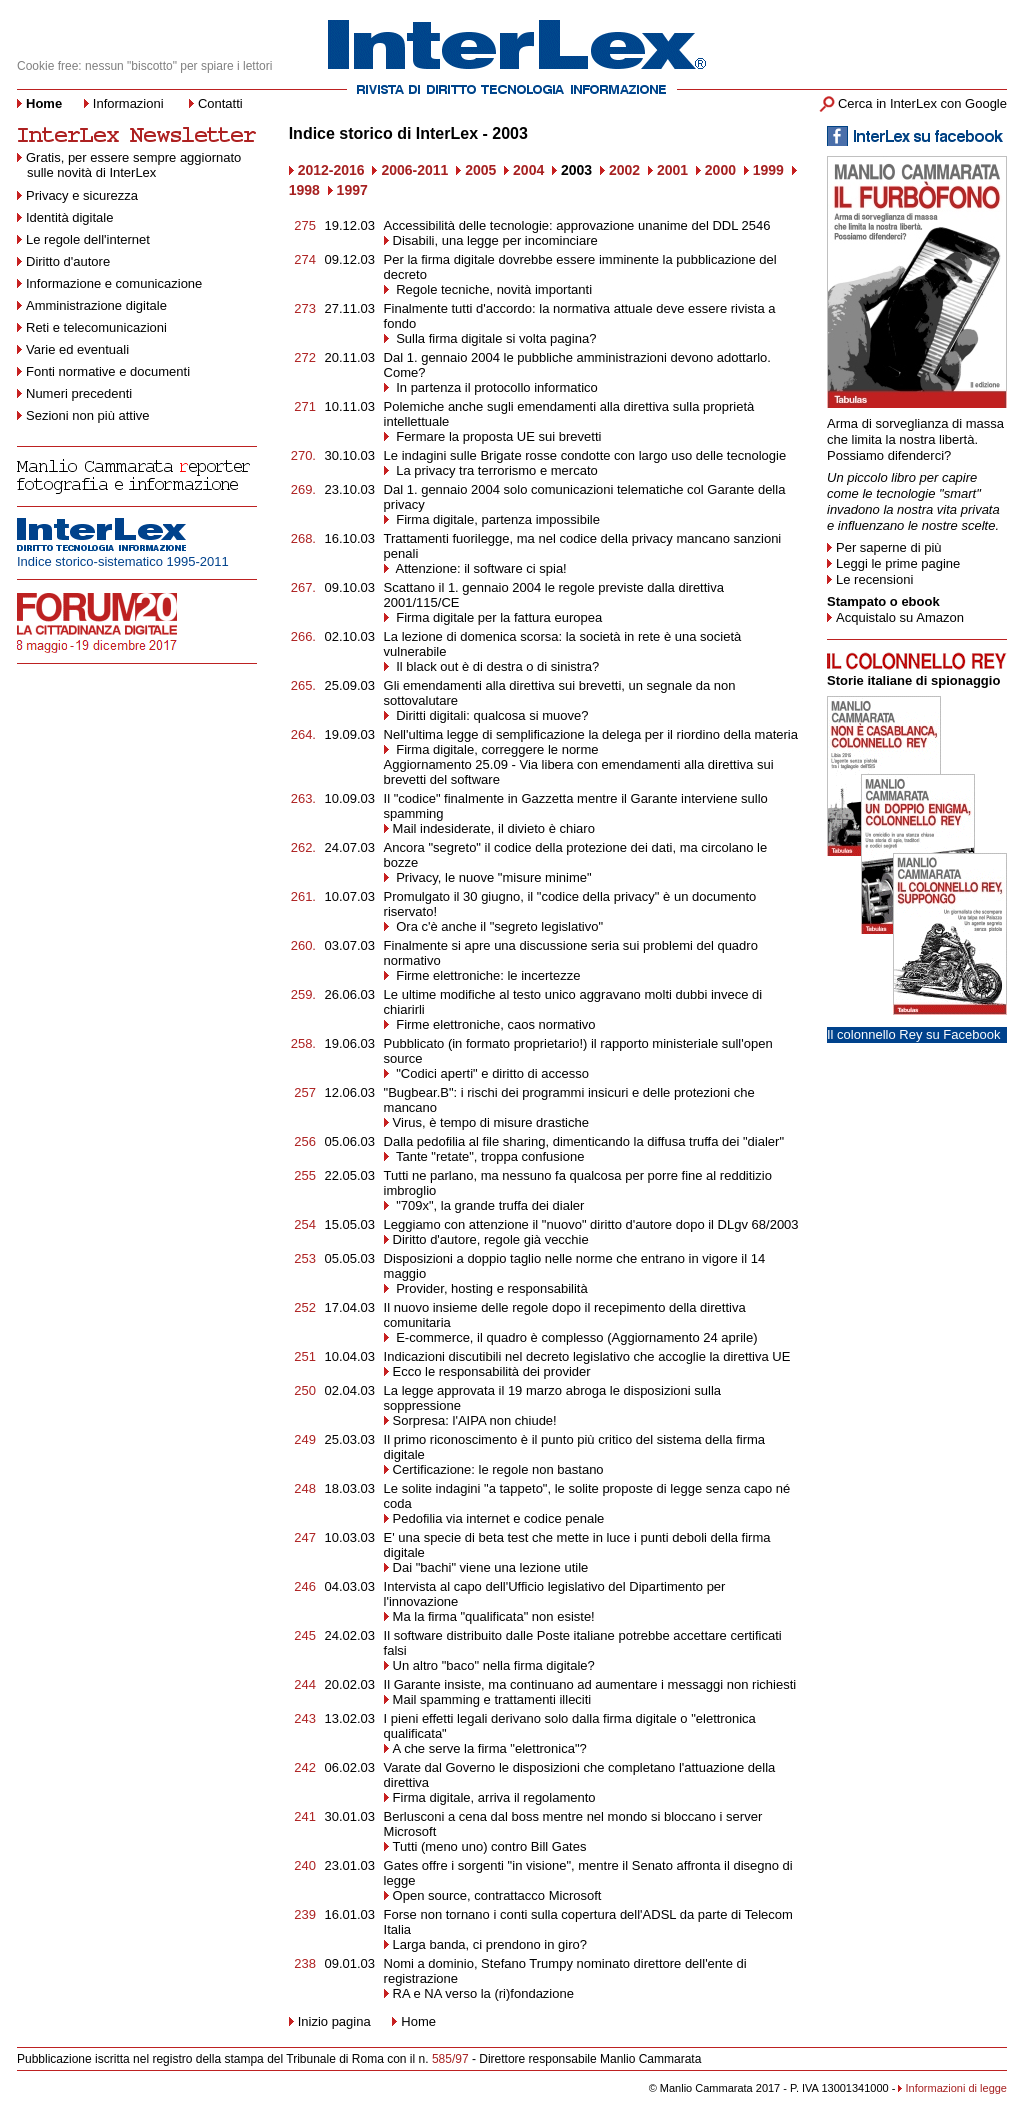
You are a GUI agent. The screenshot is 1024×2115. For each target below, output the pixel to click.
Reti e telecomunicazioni (96, 327)
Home (418, 2021)
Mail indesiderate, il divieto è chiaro (494, 828)
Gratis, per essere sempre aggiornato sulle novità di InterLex (129, 165)
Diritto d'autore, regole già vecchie (491, 1239)
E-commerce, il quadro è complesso (498, 1337)
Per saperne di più (889, 547)
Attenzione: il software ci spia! (480, 568)
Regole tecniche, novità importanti (494, 289)
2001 (672, 170)
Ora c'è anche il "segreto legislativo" (498, 926)
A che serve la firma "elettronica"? (490, 1748)
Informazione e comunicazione (114, 283)
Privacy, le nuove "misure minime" (492, 877)
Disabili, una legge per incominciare (495, 240)
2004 (528, 170)
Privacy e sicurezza (82, 195)
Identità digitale (69, 217)
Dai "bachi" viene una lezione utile (491, 1567)
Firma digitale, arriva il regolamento (494, 1797)
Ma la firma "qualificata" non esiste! (494, 1616)
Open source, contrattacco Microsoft (497, 1895)
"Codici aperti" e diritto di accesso (491, 1073)
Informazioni (128, 103)
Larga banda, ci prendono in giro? (490, 1944)
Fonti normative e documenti (108, 371)
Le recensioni (874, 579)
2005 (480, 170)
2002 (624, 170)
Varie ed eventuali (77, 349)
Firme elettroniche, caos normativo (494, 1024)
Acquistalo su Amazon (900, 617)
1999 (768, 170)
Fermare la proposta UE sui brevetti (497, 436)
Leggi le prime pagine (898, 563)
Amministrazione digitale (96, 305)
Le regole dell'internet (88, 239)
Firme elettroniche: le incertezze (487, 975)
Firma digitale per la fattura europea (498, 617)
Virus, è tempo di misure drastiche (491, 1122)
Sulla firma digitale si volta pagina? (495, 338)
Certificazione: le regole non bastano (498, 1469)
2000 (720, 170)
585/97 (450, 2059)
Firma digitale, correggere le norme (496, 749)
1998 (304, 190)
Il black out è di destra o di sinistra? (496, 666)
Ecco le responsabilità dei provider (492, 1371)
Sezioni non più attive (88, 415)
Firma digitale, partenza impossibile (496, 519)
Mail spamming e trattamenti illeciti (492, 1699)
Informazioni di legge (956, 2088)
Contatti (220, 103)
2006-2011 (414, 170)
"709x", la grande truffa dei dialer (489, 1205)
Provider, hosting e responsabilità (490, 1288)
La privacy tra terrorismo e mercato (495, 470)
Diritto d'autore (68, 261)
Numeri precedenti (79, 393)
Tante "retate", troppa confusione (489, 1156)
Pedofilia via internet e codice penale (499, 1518)
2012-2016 (331, 170)
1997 (352, 190)
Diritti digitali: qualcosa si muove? (491, 715)
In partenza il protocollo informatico (495, 387)
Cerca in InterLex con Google (922, 103)
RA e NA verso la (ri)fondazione (483, 1993)
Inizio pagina (330, 2021)
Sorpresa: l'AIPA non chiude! (475, 1420)
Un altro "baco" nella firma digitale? (494, 1665)
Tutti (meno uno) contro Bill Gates (490, 1846)
